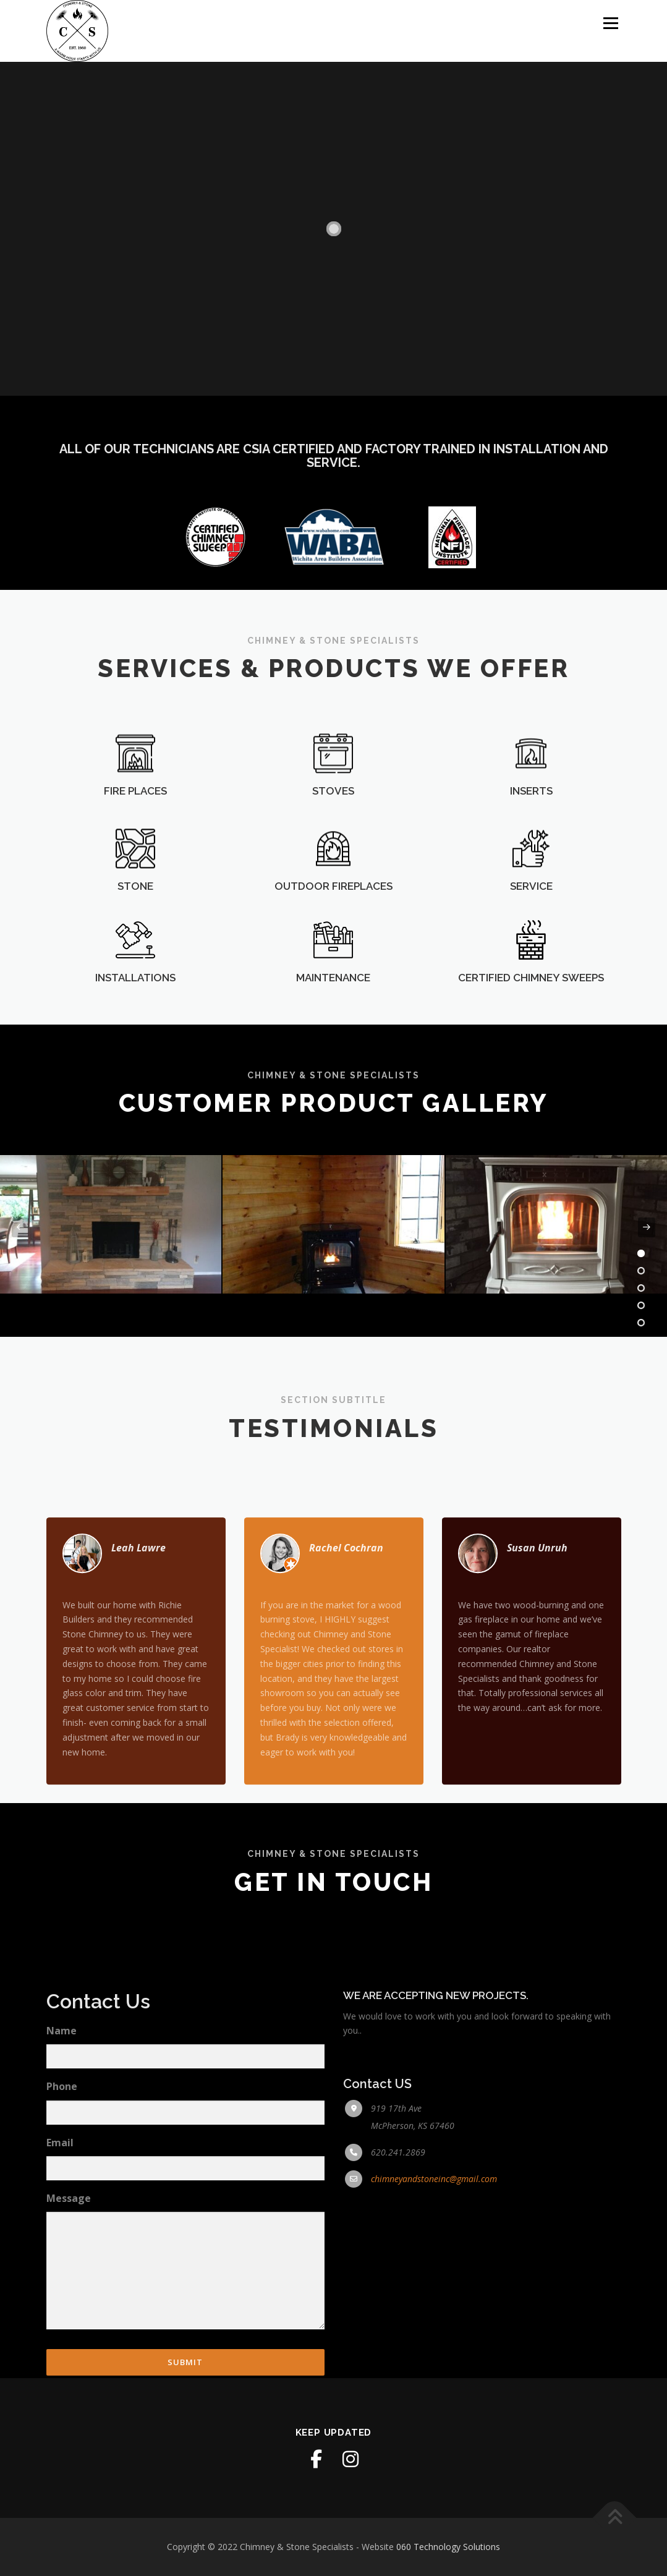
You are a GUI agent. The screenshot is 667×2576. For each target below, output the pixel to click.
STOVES (333, 827)
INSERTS (531, 827)
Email (60, 2295)
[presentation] (20, 1227)
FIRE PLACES (135, 827)
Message (68, 2351)
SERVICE (531, 922)
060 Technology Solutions (448, 2547)
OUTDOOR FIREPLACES (333, 922)
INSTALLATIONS (135, 1005)
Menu (610, 23)
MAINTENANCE (333, 1005)
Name (61, 2183)
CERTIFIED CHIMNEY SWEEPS (531, 1005)
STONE (135, 922)
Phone (61, 2239)
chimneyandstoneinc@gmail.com (434, 2331)
